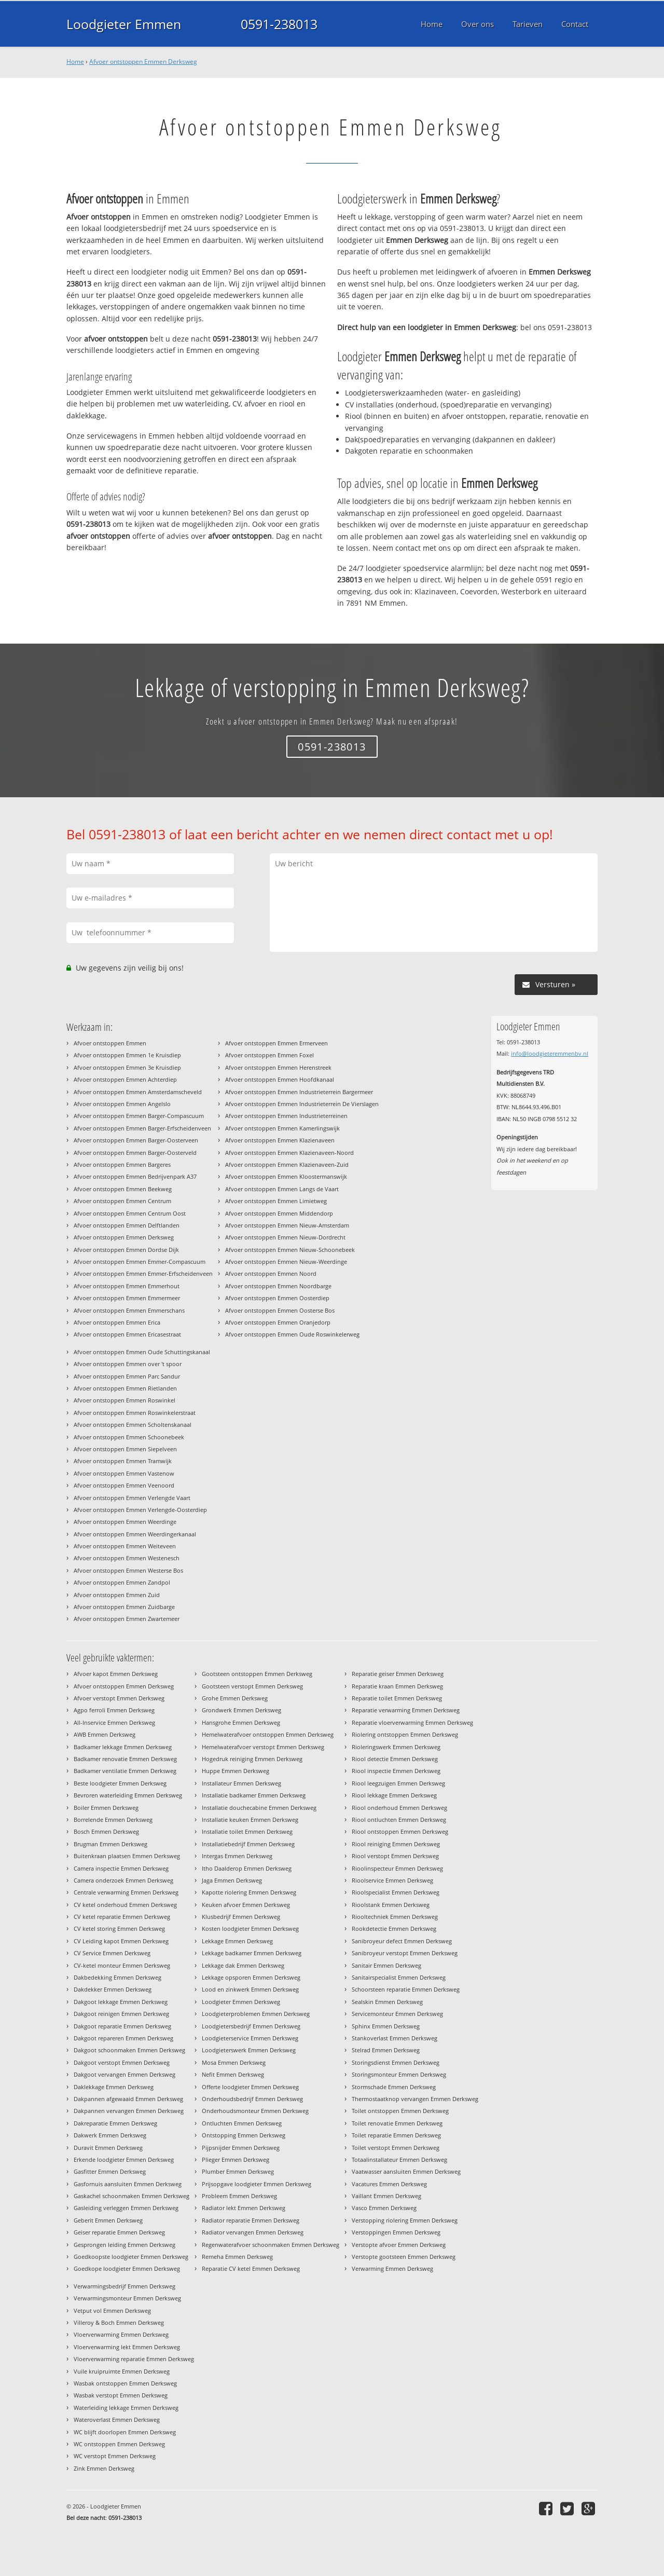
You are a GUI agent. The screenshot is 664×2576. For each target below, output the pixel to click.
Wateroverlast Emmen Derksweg (117, 2419)
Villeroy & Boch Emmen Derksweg (119, 2322)
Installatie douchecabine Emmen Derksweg (259, 1807)
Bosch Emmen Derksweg (106, 1831)
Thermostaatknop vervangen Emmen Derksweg (415, 2099)
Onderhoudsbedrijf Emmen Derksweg (252, 2099)
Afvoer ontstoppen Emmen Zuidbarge (124, 1607)
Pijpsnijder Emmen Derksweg (241, 2147)
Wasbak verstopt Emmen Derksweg (121, 2395)
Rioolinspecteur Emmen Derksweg (397, 1868)
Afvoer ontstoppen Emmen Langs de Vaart (282, 1189)
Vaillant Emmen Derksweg (386, 2196)
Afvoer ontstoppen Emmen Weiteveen (125, 1546)
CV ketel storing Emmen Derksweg (119, 1928)
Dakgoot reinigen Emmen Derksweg (121, 2014)
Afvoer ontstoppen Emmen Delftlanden (126, 1225)
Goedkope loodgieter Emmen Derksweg (127, 2268)
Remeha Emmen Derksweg (237, 2256)
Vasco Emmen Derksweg (384, 2208)
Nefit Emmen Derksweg (233, 2074)
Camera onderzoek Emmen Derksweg (123, 1880)
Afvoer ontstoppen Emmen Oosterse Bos (280, 1310)
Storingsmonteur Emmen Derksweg (399, 2074)
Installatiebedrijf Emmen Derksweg (248, 1844)
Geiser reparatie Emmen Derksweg (119, 2232)
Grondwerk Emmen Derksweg (241, 1710)
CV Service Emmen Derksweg (112, 1953)
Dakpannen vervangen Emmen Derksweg (129, 2111)
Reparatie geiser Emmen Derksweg (398, 1674)
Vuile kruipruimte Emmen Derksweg (122, 2371)
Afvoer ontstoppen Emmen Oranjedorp (277, 1322)
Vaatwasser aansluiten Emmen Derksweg (406, 2171)
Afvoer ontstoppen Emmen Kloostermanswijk (286, 1176)
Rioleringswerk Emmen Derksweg (396, 1747)
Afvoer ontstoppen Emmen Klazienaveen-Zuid (287, 1164)
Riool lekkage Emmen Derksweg (394, 1795)
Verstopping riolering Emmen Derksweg (405, 2220)
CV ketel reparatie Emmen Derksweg (122, 1916)
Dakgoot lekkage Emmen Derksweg (121, 2002)
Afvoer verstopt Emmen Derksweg (119, 1698)
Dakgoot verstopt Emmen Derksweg (122, 2062)
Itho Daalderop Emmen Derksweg (247, 1868)
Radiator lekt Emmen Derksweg (243, 2208)
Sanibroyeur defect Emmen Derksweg (402, 1941)
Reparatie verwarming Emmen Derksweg (406, 1710)
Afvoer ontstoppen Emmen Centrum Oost (130, 1213)
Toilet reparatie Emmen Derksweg (396, 2135)
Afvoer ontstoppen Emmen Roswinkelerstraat (135, 1412)
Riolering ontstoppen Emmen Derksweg (405, 1734)
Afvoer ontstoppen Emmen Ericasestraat (127, 1334)
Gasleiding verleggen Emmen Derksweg (126, 2208)
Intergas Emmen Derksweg (237, 1856)
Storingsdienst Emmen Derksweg (395, 2062)
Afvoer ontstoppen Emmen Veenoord (124, 1485)
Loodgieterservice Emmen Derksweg (250, 2038)
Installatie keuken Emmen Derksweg (250, 1819)
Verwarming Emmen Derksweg (392, 2268)
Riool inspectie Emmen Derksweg (396, 1771)
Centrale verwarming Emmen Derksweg (126, 1892)
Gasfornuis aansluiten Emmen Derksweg (128, 2184)
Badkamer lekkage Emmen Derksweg (123, 1747)
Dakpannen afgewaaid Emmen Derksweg (128, 2099)
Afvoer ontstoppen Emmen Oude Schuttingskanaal (142, 1352)
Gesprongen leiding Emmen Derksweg (124, 2244)
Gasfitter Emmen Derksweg (110, 2171)
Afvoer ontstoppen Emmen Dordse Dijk (126, 1249)
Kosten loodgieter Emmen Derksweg (250, 1928)
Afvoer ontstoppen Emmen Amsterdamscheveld (138, 1092)
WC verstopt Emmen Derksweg (115, 2456)
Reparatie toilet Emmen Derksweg (397, 1698)
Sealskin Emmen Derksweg (387, 2002)
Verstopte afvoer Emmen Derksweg (399, 2244)
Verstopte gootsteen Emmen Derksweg (403, 2256)
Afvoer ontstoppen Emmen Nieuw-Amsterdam (287, 1225)
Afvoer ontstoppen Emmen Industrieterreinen (286, 1116)
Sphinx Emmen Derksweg (386, 2026)
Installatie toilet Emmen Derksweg (247, 1831)
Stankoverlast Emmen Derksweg (394, 2038)
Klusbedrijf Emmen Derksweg (241, 1916)
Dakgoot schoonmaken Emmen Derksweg (129, 2050)
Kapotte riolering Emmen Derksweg (249, 1892)
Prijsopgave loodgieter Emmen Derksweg (256, 2184)
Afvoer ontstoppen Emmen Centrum (122, 1201)
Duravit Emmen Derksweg (108, 2147)
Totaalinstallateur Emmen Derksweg (399, 2159)
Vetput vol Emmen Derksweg (112, 2310)
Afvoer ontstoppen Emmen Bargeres (122, 1164)
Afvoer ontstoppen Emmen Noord (270, 1273)
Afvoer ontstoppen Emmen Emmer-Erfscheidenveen (143, 1273)
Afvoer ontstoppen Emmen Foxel (269, 1055)
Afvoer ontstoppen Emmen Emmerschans (129, 1310)
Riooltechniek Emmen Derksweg (395, 1916)
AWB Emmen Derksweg (104, 1734)
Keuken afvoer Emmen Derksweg (246, 1905)
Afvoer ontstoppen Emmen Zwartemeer (126, 1619)
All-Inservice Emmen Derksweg (114, 1722)
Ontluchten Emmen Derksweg (242, 2123)
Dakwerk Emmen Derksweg (110, 2135)
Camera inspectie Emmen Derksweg (121, 1868)
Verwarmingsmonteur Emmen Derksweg (127, 2298)
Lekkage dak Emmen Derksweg (243, 1965)
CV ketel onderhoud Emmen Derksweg (125, 1905)
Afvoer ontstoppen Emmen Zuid (117, 1595)
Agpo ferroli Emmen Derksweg (114, 1710)
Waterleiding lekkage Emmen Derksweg (126, 2407)
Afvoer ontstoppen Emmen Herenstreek (278, 1067)
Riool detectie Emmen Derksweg (395, 1759)
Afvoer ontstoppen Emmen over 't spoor (128, 1364)
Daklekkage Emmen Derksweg (114, 2087)
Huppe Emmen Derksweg (235, 1771)
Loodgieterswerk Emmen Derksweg (249, 2050)
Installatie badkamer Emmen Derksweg (254, 1795)
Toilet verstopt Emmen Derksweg (395, 2147)
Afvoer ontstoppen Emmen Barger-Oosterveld (135, 1152)
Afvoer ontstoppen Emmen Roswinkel (124, 1400)
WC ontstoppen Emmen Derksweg (119, 2444)
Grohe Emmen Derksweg (235, 1698)
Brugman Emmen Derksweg (110, 1844)
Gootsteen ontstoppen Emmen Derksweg (257, 1674)
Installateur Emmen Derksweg (241, 1783)
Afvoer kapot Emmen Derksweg (116, 1674)
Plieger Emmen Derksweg (235, 2159)
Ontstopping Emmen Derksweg (243, 2135)
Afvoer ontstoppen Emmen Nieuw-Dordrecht (285, 1237)
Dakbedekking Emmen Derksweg (117, 1977)
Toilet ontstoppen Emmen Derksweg (400, 2111)
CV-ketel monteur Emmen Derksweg (122, 1965)
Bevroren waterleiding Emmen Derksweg (128, 1795)
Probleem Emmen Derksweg (239, 2196)
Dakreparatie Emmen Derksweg (115, 2123)
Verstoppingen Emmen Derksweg (396, 2232)
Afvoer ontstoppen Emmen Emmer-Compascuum (139, 1261)
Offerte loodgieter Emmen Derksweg (250, 2087)
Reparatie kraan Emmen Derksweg (397, 1686)
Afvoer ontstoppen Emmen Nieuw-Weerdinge (286, 1261)
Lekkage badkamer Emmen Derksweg (251, 1953)
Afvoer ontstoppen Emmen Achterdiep (125, 1079)
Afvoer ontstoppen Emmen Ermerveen (276, 1043)
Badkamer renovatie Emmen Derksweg (125, 1759)
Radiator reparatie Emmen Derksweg (250, 2220)
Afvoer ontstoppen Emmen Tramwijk (123, 1461)
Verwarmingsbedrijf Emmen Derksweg (124, 2286)
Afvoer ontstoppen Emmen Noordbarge (278, 1286)
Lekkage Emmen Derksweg (237, 1941)
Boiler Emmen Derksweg (106, 1807)
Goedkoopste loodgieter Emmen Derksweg (131, 2256)
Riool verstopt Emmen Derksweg (395, 1856)
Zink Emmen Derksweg (104, 2468)
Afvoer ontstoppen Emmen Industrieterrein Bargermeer (299, 1092)
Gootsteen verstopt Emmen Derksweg (252, 1686)
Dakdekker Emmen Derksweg (112, 1989)
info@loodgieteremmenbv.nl (549, 1053)
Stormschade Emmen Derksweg (394, 2087)
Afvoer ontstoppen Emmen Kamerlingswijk (282, 1128)
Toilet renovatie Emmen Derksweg (397, 2123)
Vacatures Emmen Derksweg (389, 2184)
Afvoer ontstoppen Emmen (110, 1043)
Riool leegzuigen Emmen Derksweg (398, 1783)
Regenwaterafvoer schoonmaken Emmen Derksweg (270, 2244)
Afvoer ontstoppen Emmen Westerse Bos (128, 1570)
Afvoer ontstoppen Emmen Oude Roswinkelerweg (292, 1334)
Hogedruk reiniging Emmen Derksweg (252, 1759)
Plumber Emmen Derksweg (238, 2171)
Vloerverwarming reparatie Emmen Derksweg (134, 2359)
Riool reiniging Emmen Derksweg (396, 1844)
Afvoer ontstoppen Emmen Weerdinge (125, 1521)
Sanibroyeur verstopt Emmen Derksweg (405, 1953)
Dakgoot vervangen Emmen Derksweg (124, 2074)
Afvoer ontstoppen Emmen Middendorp (279, 1213)
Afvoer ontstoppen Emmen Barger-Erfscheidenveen (142, 1128)
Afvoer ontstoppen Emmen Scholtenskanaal (132, 1424)
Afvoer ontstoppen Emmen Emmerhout (126, 1286)
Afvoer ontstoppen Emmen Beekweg (123, 1189)
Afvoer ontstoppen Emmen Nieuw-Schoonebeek (290, 1249)
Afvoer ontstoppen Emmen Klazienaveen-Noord (289, 1152)
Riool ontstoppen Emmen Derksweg (400, 1831)
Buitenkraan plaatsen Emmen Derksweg (127, 1856)
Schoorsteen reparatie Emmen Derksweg (406, 1989)
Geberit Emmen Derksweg (108, 2220)
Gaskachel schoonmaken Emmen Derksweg (131, 2196)
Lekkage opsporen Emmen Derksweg (251, 1977)
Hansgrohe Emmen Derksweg (241, 1722)
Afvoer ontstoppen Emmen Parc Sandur (127, 1376)
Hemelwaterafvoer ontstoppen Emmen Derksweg (268, 1734)
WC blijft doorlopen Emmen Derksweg (125, 2432)
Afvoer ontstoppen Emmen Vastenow (124, 1473)
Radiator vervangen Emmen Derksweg (252, 2232)
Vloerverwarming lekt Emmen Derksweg (127, 2347)
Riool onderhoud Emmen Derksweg (399, 1807)
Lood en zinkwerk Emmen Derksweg (250, 1989)
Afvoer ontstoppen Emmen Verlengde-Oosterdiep (140, 1510)
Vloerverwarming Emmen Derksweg (121, 2334)
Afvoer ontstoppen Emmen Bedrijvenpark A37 (135, 1176)
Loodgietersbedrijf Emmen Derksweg (251, 2026)
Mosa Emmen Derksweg (234, 2062)
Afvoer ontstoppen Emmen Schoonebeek (129, 1437)
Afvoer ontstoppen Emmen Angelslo (122, 1104)
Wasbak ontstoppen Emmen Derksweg (125, 2383)
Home (75, 61)
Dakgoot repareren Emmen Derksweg (123, 2038)
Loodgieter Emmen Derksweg (241, 2002)
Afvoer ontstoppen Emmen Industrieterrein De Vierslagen (302, 1104)
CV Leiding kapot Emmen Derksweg (121, 1941)
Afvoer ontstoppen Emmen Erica (117, 1322)
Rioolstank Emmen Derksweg (391, 1905)
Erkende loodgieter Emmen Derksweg (124, 2159)
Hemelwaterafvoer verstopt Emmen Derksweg (263, 1747)
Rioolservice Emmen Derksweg (392, 1880)
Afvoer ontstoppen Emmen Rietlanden (125, 1388)
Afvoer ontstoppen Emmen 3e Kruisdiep (127, 1067)
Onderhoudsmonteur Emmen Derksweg (255, 2111)
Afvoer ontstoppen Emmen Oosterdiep (277, 1298)
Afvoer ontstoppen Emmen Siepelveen (125, 1449)
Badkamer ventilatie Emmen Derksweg (125, 1771)
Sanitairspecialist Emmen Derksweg (399, 1977)
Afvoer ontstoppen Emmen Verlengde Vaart (132, 1498)
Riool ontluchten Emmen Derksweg (399, 1819)
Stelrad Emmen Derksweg (386, 2050)
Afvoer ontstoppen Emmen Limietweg (276, 1201)
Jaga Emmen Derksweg (232, 1880)
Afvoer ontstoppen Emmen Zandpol (122, 1582)
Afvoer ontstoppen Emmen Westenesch (126, 1558)
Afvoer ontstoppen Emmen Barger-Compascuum (139, 1116)
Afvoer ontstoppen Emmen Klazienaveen (280, 1140)
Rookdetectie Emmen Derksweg (394, 1928)
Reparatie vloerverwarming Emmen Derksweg (412, 1722)
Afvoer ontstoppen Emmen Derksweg (143, 61)
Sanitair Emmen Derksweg (386, 1965)
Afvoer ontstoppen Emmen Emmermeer (127, 1298)
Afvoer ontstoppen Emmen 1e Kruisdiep (127, 1055)
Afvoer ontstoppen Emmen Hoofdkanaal (279, 1079)
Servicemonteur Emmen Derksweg (397, 2014)
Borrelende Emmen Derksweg (113, 1819)
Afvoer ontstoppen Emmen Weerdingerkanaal (135, 1534)
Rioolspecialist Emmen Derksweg (395, 1892)
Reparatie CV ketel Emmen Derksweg (251, 2268)
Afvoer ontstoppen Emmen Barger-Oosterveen (136, 1140)
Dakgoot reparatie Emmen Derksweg (122, 2026)
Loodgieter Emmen (123, 24)
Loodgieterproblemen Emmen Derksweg (256, 2014)
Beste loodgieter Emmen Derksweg (120, 1783)
